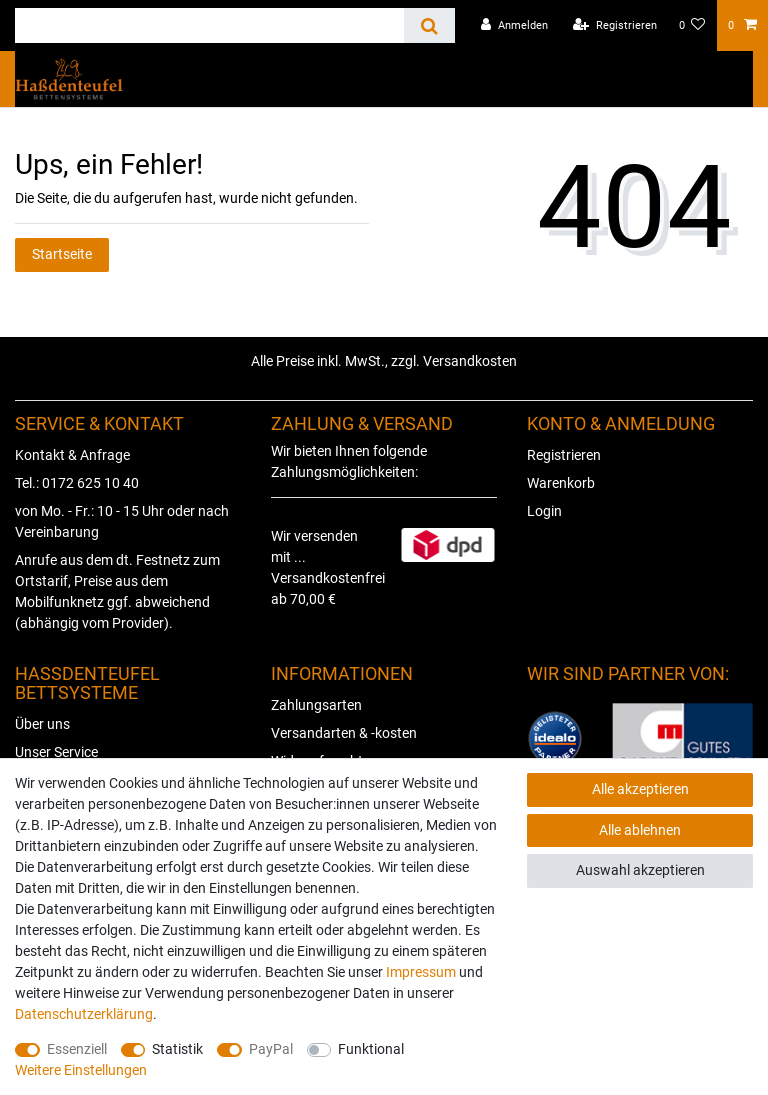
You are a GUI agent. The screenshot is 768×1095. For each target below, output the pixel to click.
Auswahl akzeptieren (640, 870)
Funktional (371, 1049)
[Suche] (429, 25)
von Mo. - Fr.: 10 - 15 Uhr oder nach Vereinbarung (122, 521)
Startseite (62, 254)
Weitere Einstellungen (81, 1070)
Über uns (42, 724)
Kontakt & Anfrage (72, 455)
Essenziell (77, 1049)
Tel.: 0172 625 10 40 (77, 483)
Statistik (177, 1049)
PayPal (271, 1049)
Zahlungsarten (316, 705)
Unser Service (56, 752)
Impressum (421, 972)
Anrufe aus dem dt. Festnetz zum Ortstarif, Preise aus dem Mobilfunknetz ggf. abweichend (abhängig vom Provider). (117, 591)
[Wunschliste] (692, 25)
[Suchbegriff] (209, 25)
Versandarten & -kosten (344, 733)
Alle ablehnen (640, 830)
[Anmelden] (514, 25)
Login (544, 511)
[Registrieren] (615, 25)
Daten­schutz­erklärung (84, 1014)
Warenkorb (561, 483)
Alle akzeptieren (640, 789)
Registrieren (564, 455)
